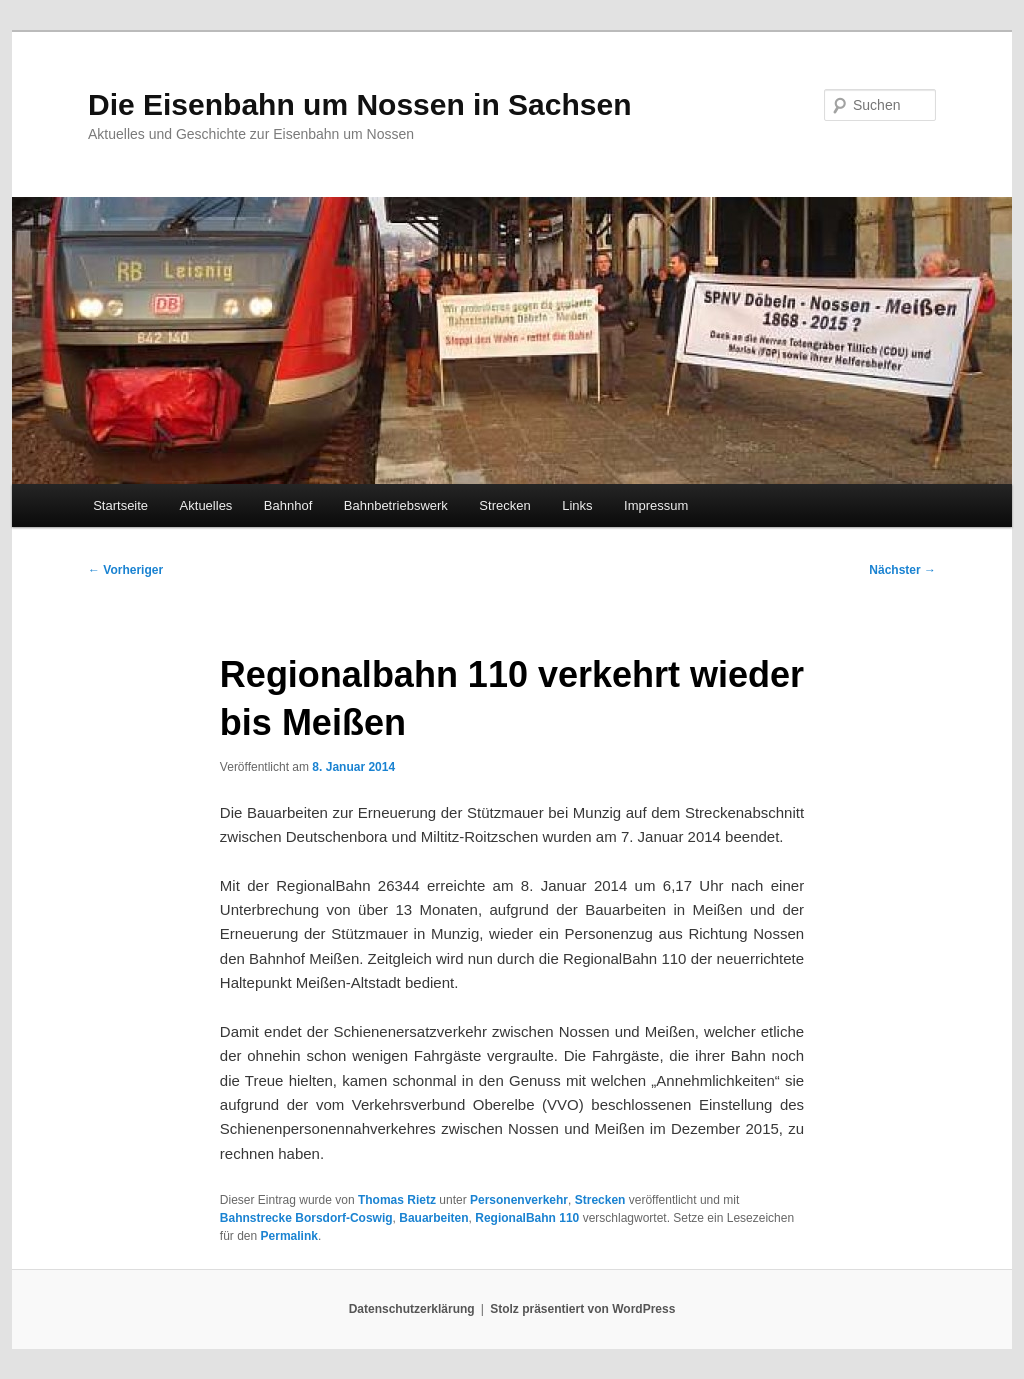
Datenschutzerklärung (412, 1309)
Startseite (120, 505)
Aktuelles (206, 505)
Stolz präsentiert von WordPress (582, 1309)
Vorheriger (125, 570)
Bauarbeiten (433, 1218)
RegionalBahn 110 (527, 1218)
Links (577, 505)
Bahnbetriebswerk (396, 505)
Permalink (289, 1236)
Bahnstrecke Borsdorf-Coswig (306, 1218)
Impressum (656, 505)
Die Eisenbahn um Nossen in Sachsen (360, 104)
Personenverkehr (519, 1200)
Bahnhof (288, 505)
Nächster (902, 570)
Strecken (504, 505)
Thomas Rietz (397, 1200)
